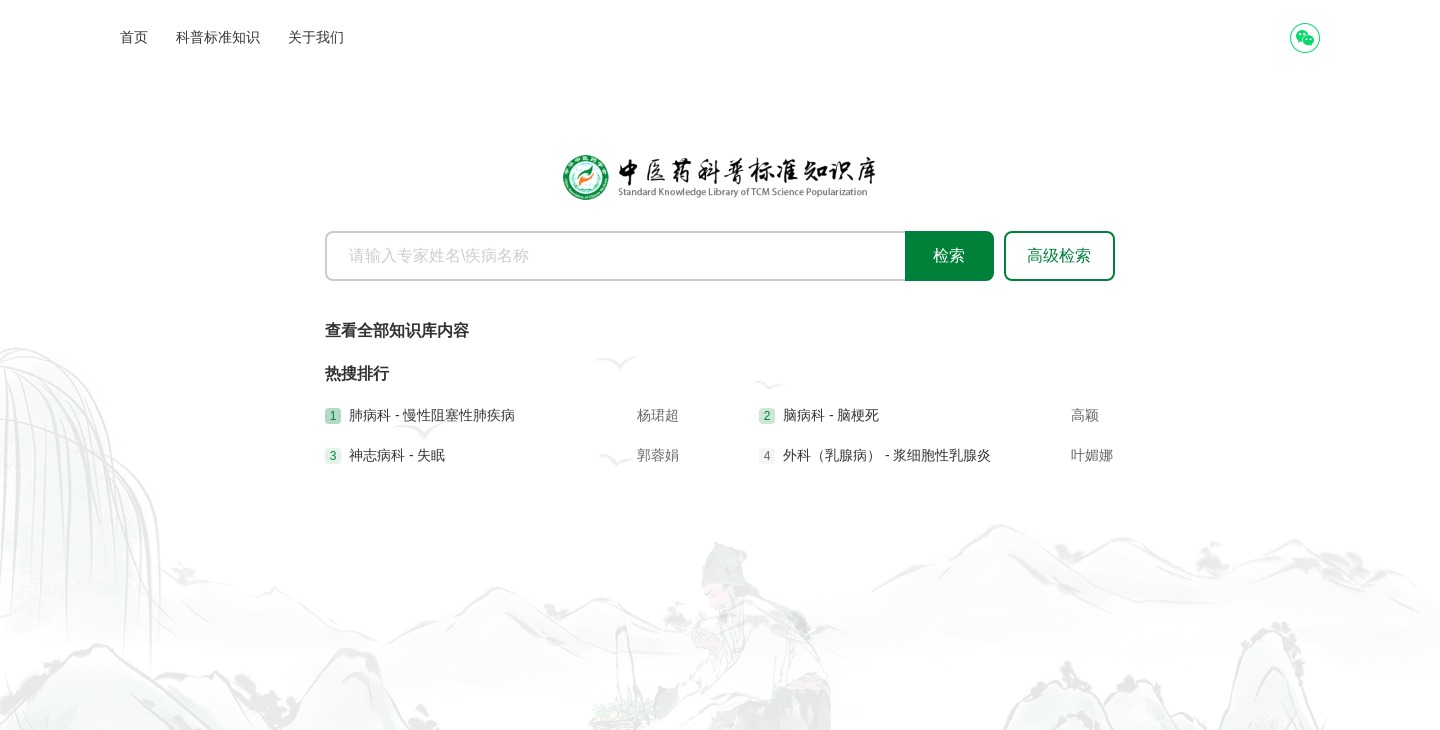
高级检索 (1059, 255)
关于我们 (316, 37)
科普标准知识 (218, 37)
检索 (949, 255)
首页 (134, 37)
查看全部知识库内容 (397, 330)
